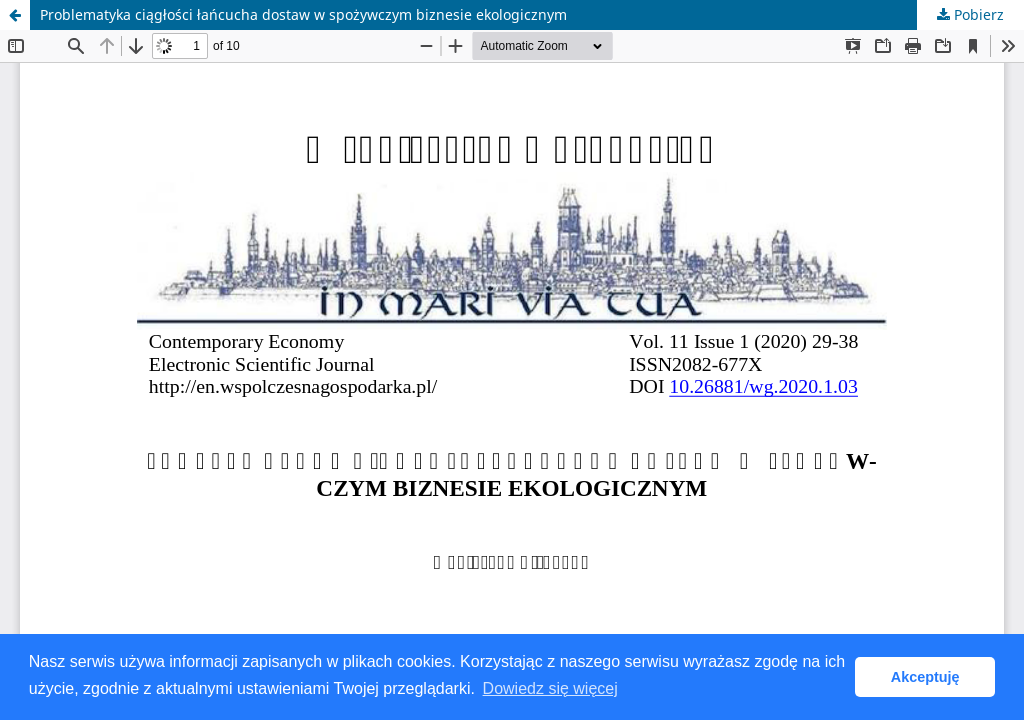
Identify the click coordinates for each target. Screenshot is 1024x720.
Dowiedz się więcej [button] (550, 688)
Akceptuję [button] (925, 677)
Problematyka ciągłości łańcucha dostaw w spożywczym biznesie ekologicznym (303, 14)
